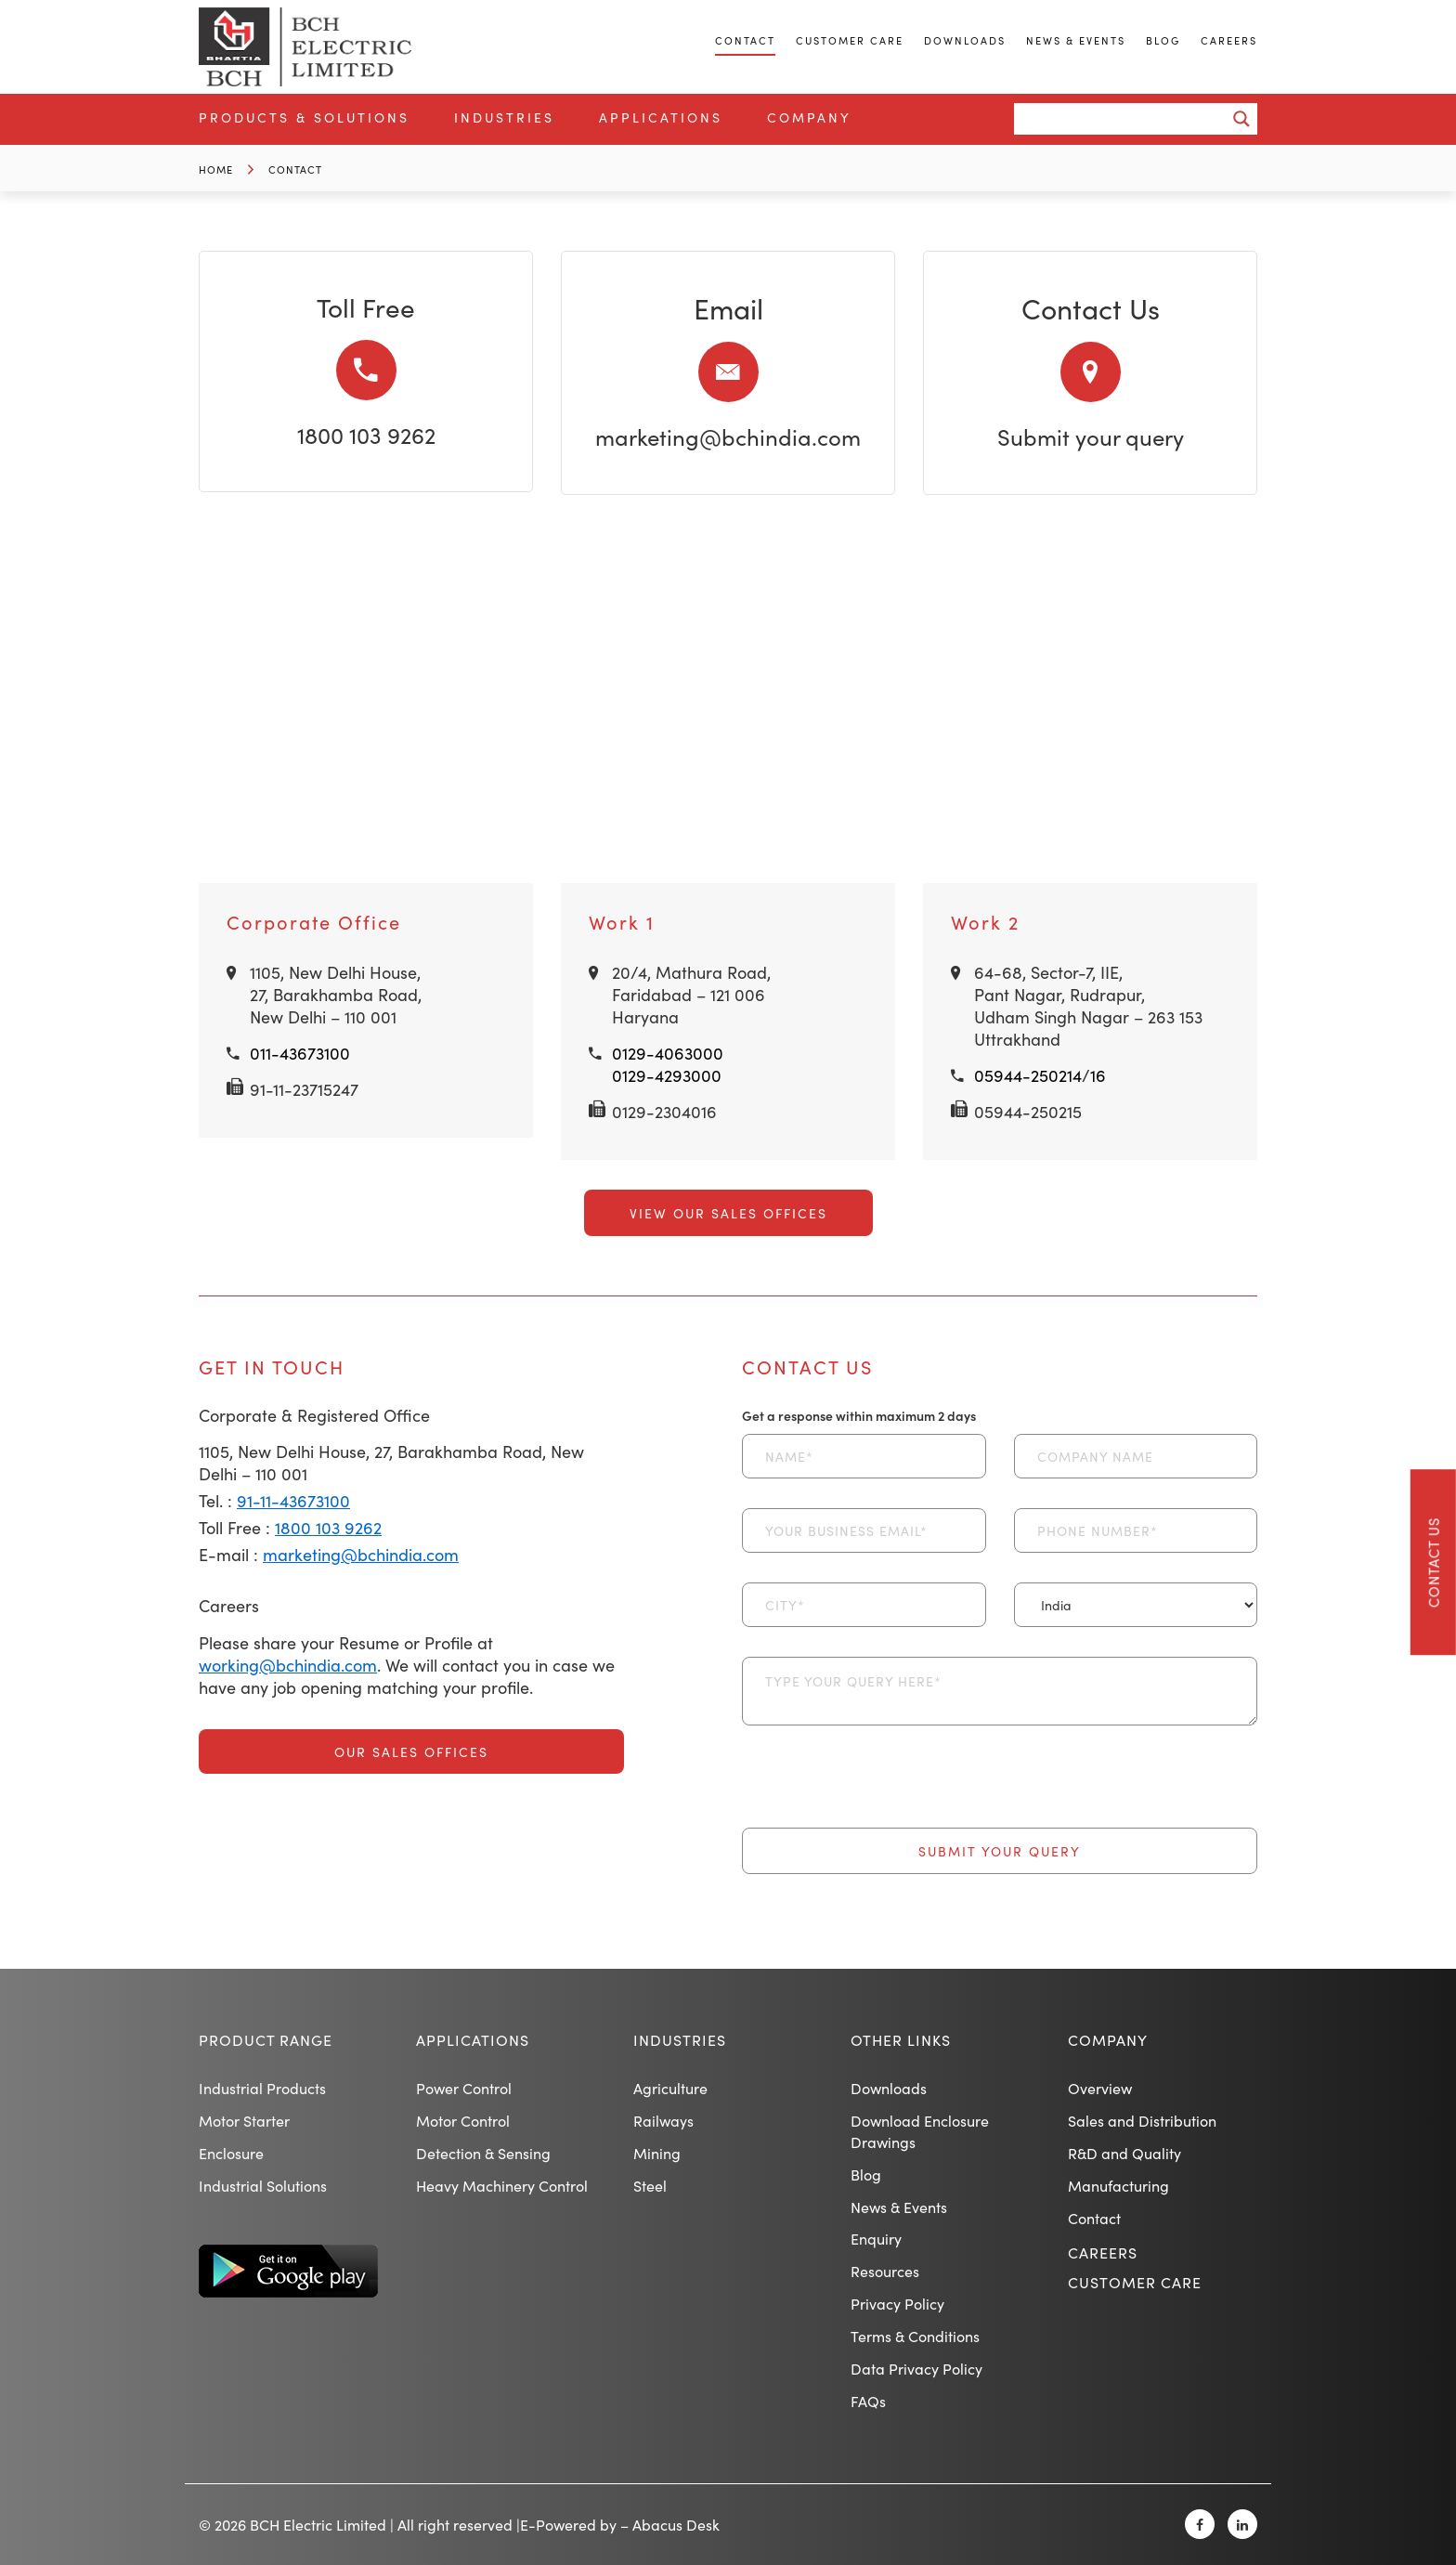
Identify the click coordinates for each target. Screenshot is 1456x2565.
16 (1098, 1075)
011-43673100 (300, 1052)
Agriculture (670, 2087)
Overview (1100, 2087)
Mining (657, 2152)
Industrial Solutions (263, 2185)
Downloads (965, 40)
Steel (650, 2185)
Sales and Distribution (1142, 2120)
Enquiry (876, 2238)
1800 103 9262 (366, 434)
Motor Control (463, 2120)
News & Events (1075, 40)
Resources (885, 2270)
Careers (1229, 40)
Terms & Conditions (915, 2335)
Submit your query (1090, 436)
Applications (660, 117)
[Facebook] (1200, 2524)
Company (809, 117)
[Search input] (1125, 119)
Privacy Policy (897, 2303)
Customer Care (850, 40)
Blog (1163, 40)
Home (216, 169)
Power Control (464, 2087)
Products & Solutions (304, 117)
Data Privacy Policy (916, 2368)
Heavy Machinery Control (502, 2185)
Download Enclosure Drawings (920, 2131)
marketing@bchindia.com (728, 436)
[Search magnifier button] (1241, 119)
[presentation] (883, 1791)
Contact (745, 40)
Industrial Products (262, 2087)
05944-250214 (1028, 1075)
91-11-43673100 (293, 1500)
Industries (504, 117)
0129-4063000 (667, 1052)
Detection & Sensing (483, 2152)
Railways (663, 2120)
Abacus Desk (676, 2524)
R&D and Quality (1124, 2152)
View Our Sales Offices (728, 1213)
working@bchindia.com (288, 1664)
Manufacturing (1118, 2185)
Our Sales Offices (411, 1751)
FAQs (868, 2400)
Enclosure (231, 2152)
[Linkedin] (1242, 2524)
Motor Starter (244, 2120)
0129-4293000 (667, 1075)
